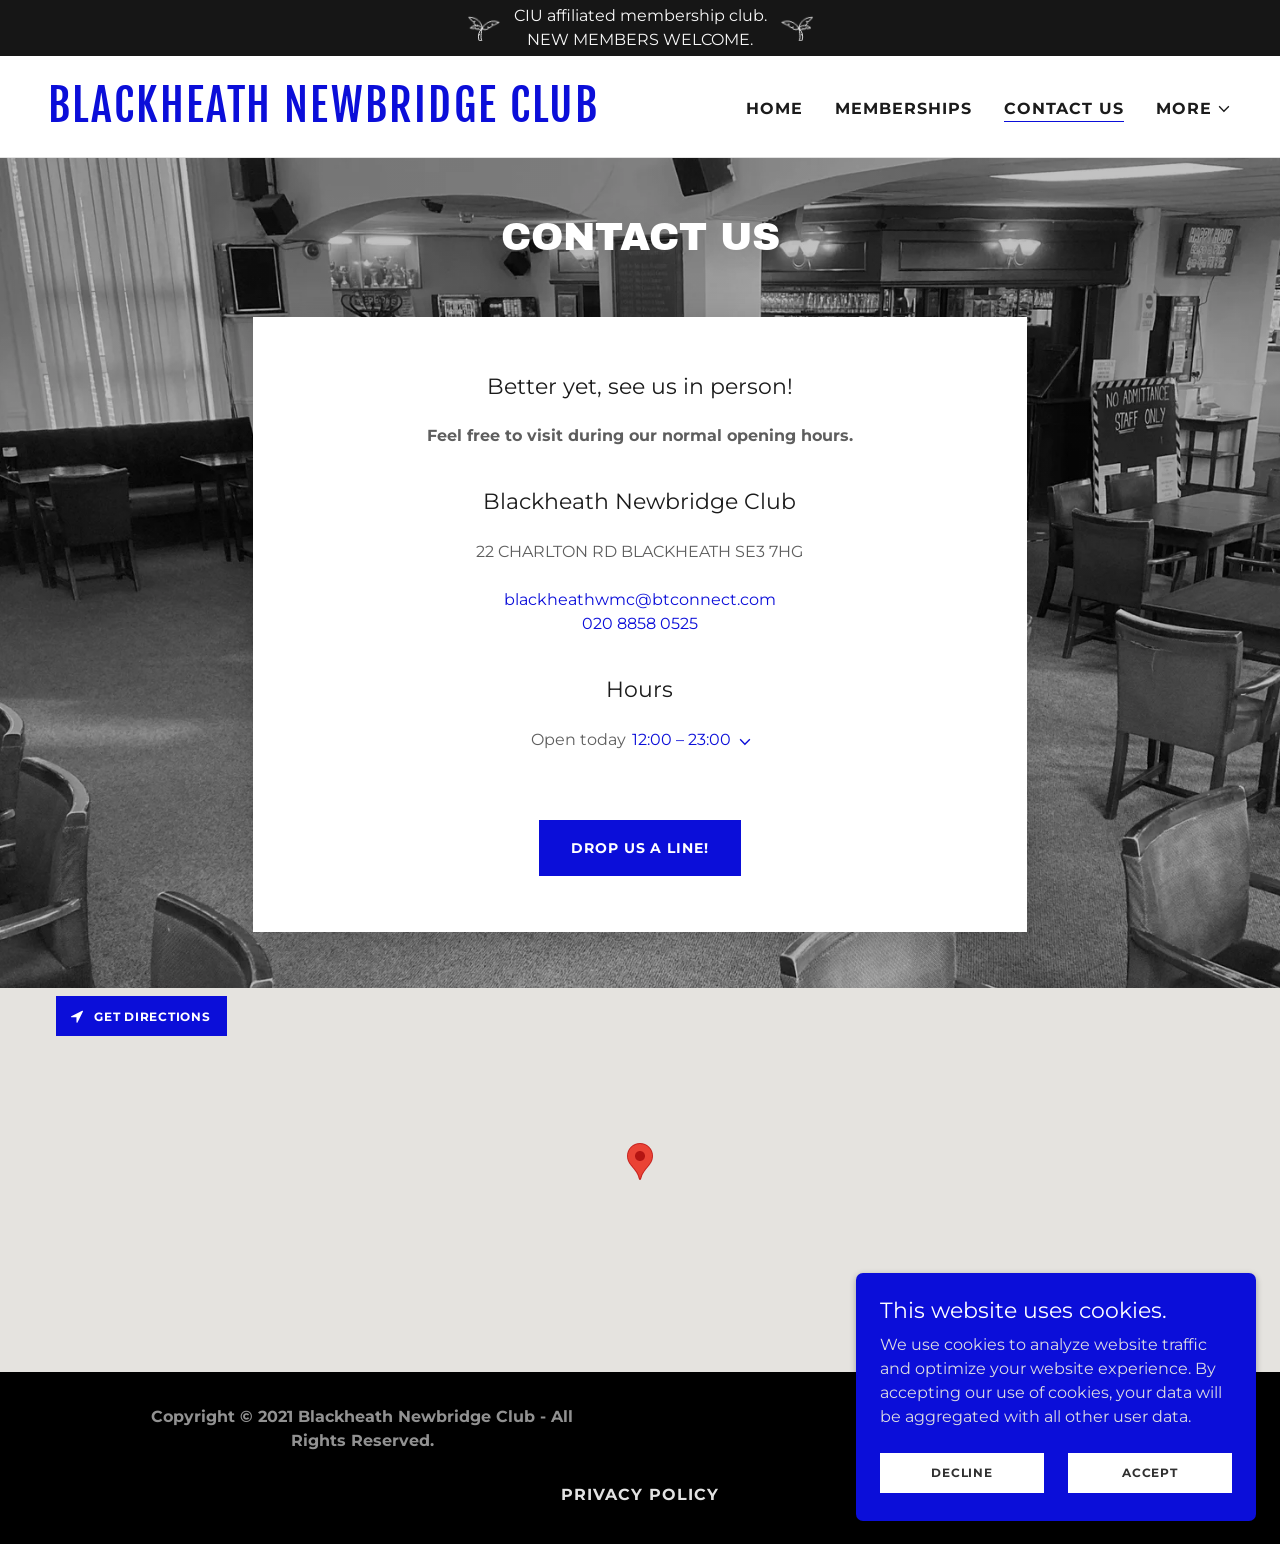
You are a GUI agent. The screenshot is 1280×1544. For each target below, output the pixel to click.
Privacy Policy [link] (640, 1494)
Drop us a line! (639, 848)
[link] (336, 116)
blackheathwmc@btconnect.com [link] (640, 599)
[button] (1194, 109)
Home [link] (774, 108)
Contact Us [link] (1064, 108)
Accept (1150, 1472)
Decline (961, 1472)
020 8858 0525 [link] (640, 623)
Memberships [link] (903, 108)
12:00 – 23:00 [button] (681, 739)
